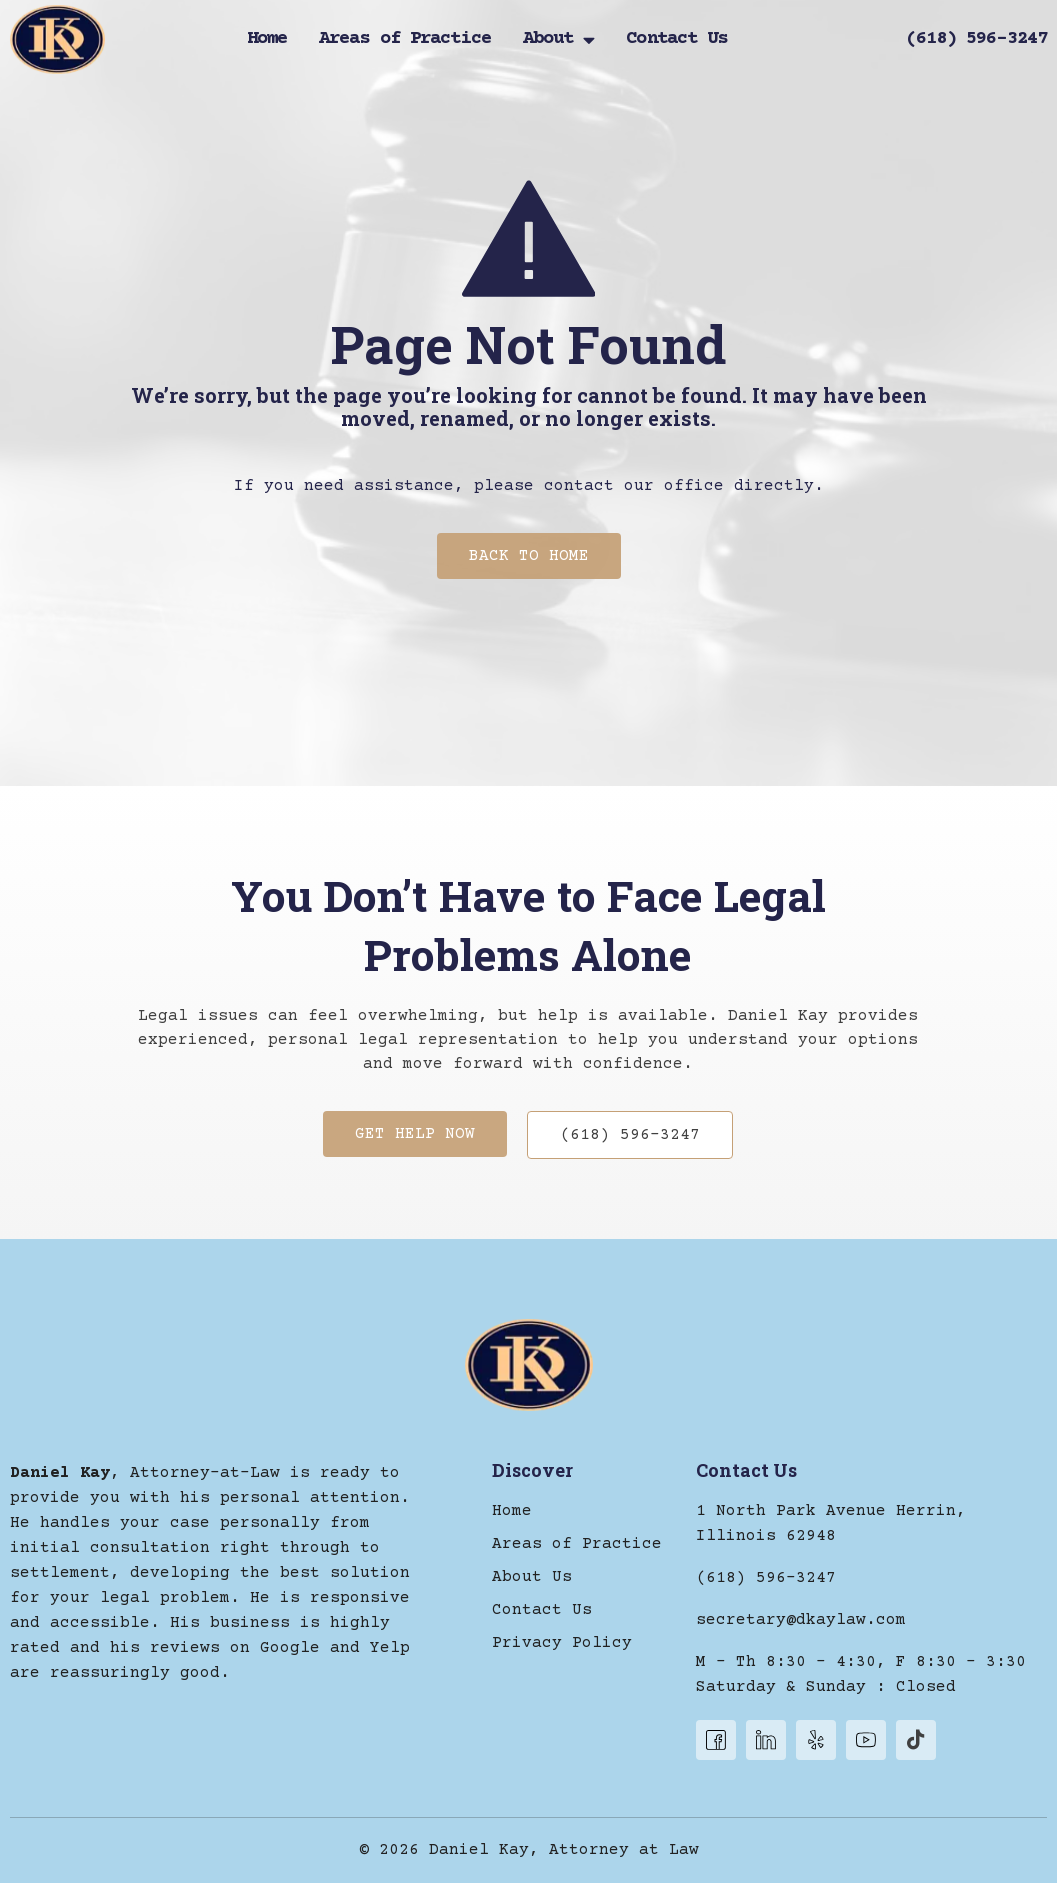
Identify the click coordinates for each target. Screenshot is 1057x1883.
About (559, 40)
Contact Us (676, 40)
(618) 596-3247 (976, 38)
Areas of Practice (405, 40)
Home (267, 40)
